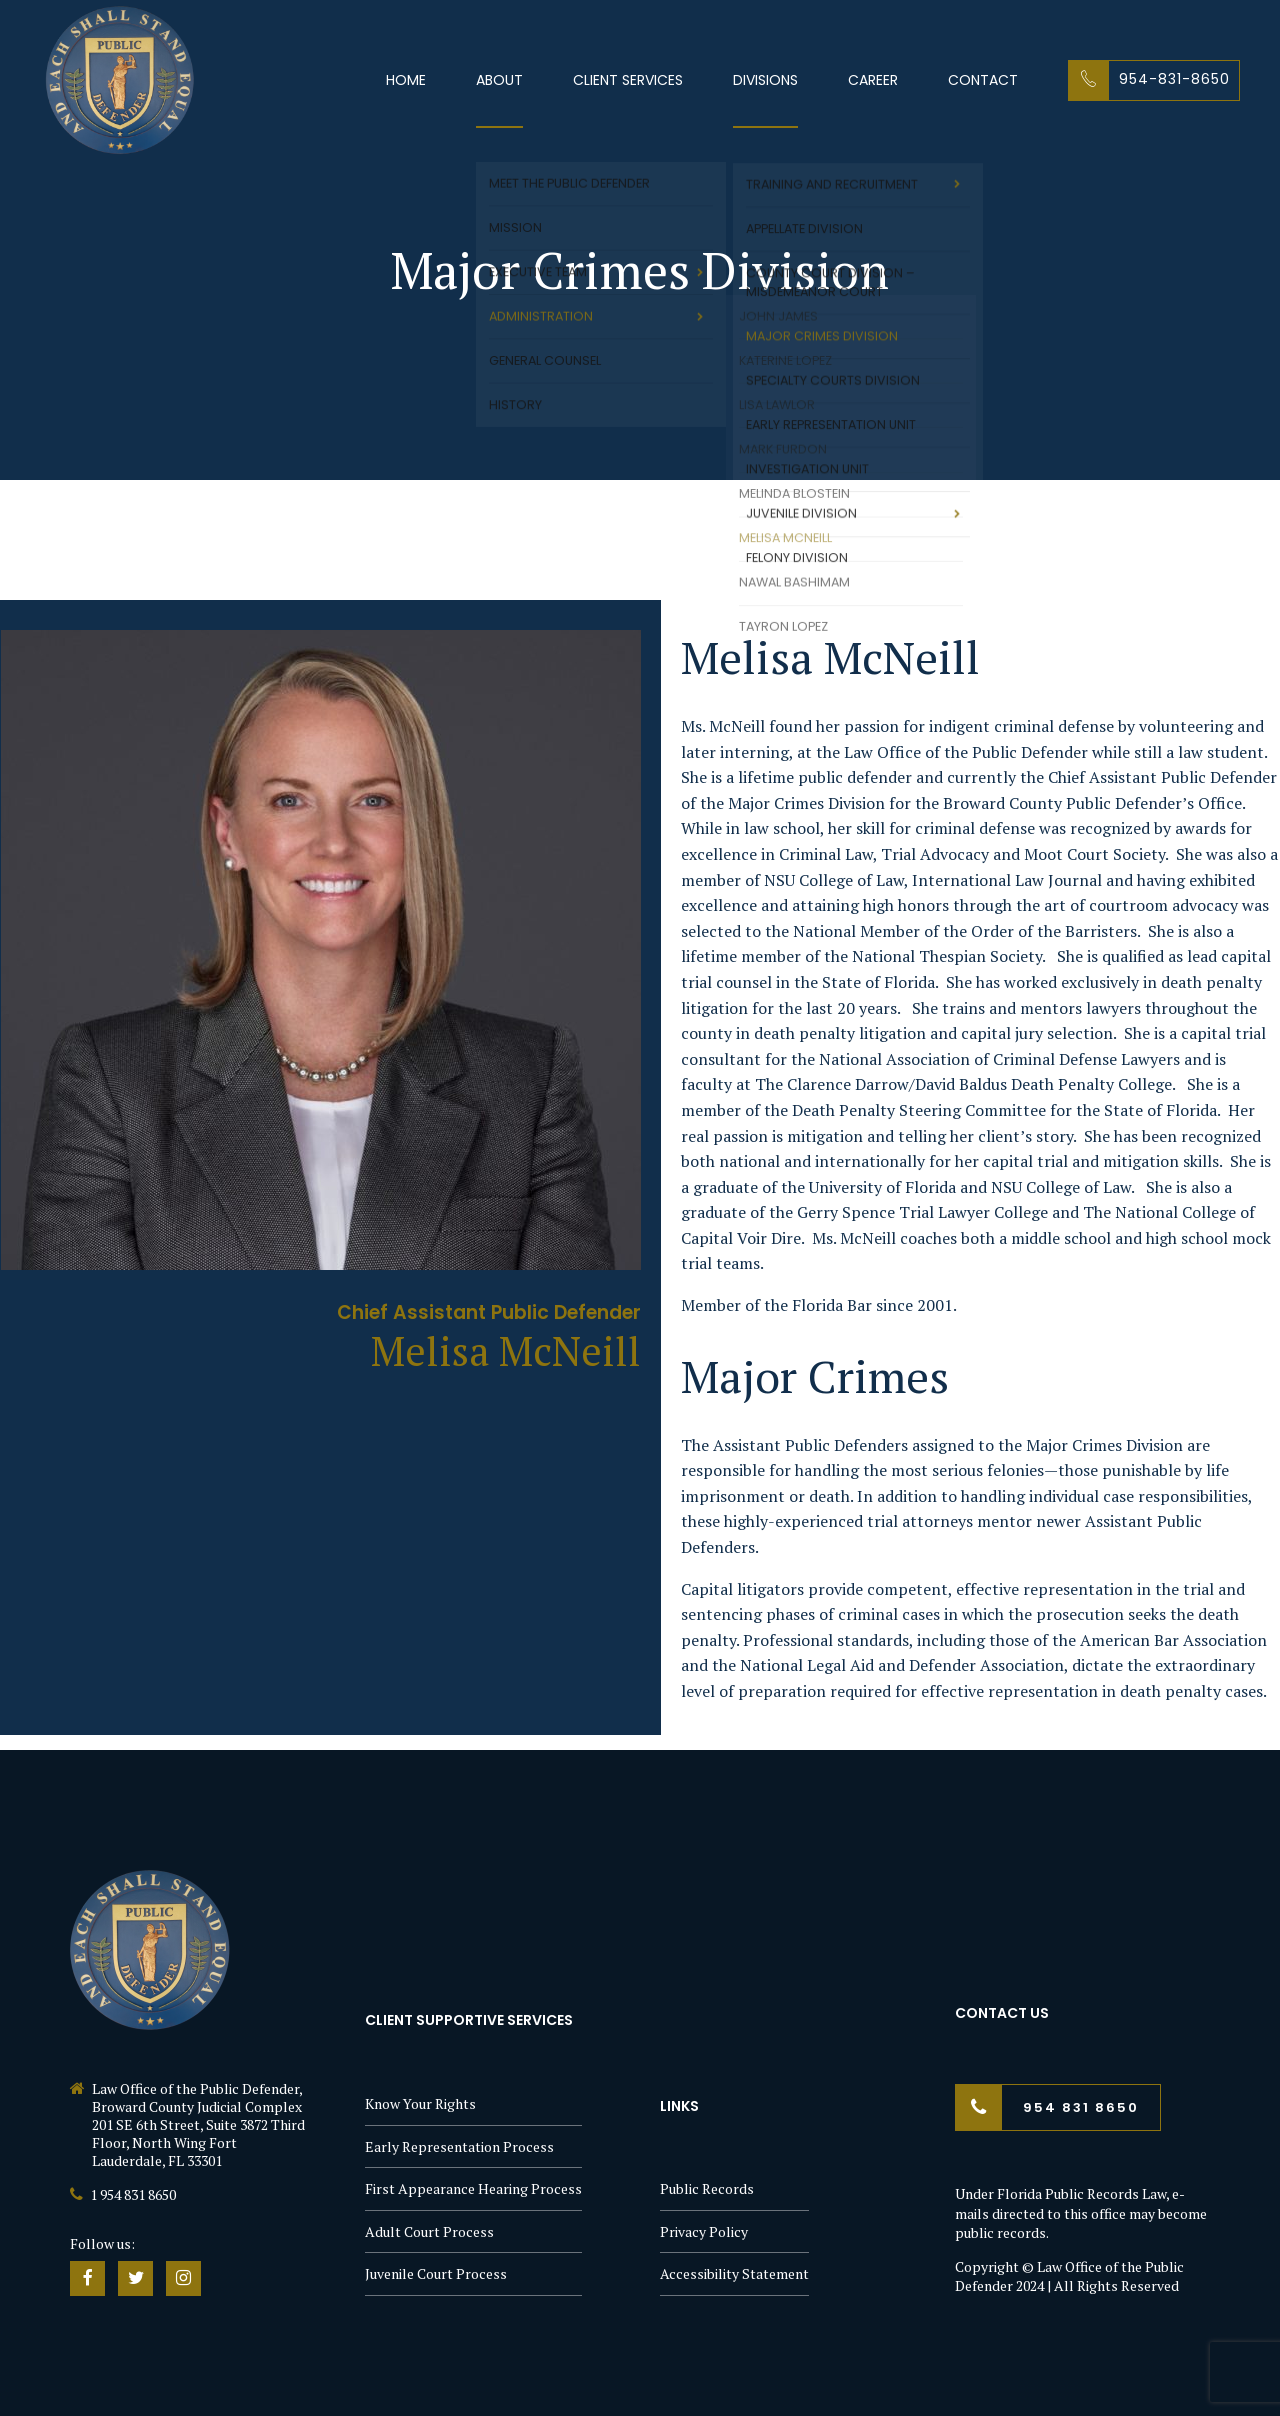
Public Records (707, 2188)
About (499, 80)
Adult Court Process (429, 2231)
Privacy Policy (704, 2231)
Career (873, 80)
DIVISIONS (765, 80)
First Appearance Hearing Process (473, 2188)
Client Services (628, 80)
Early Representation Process (459, 2146)
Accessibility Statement (734, 2273)
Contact (983, 80)
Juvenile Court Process (436, 2273)
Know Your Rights (420, 2103)
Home (406, 80)
